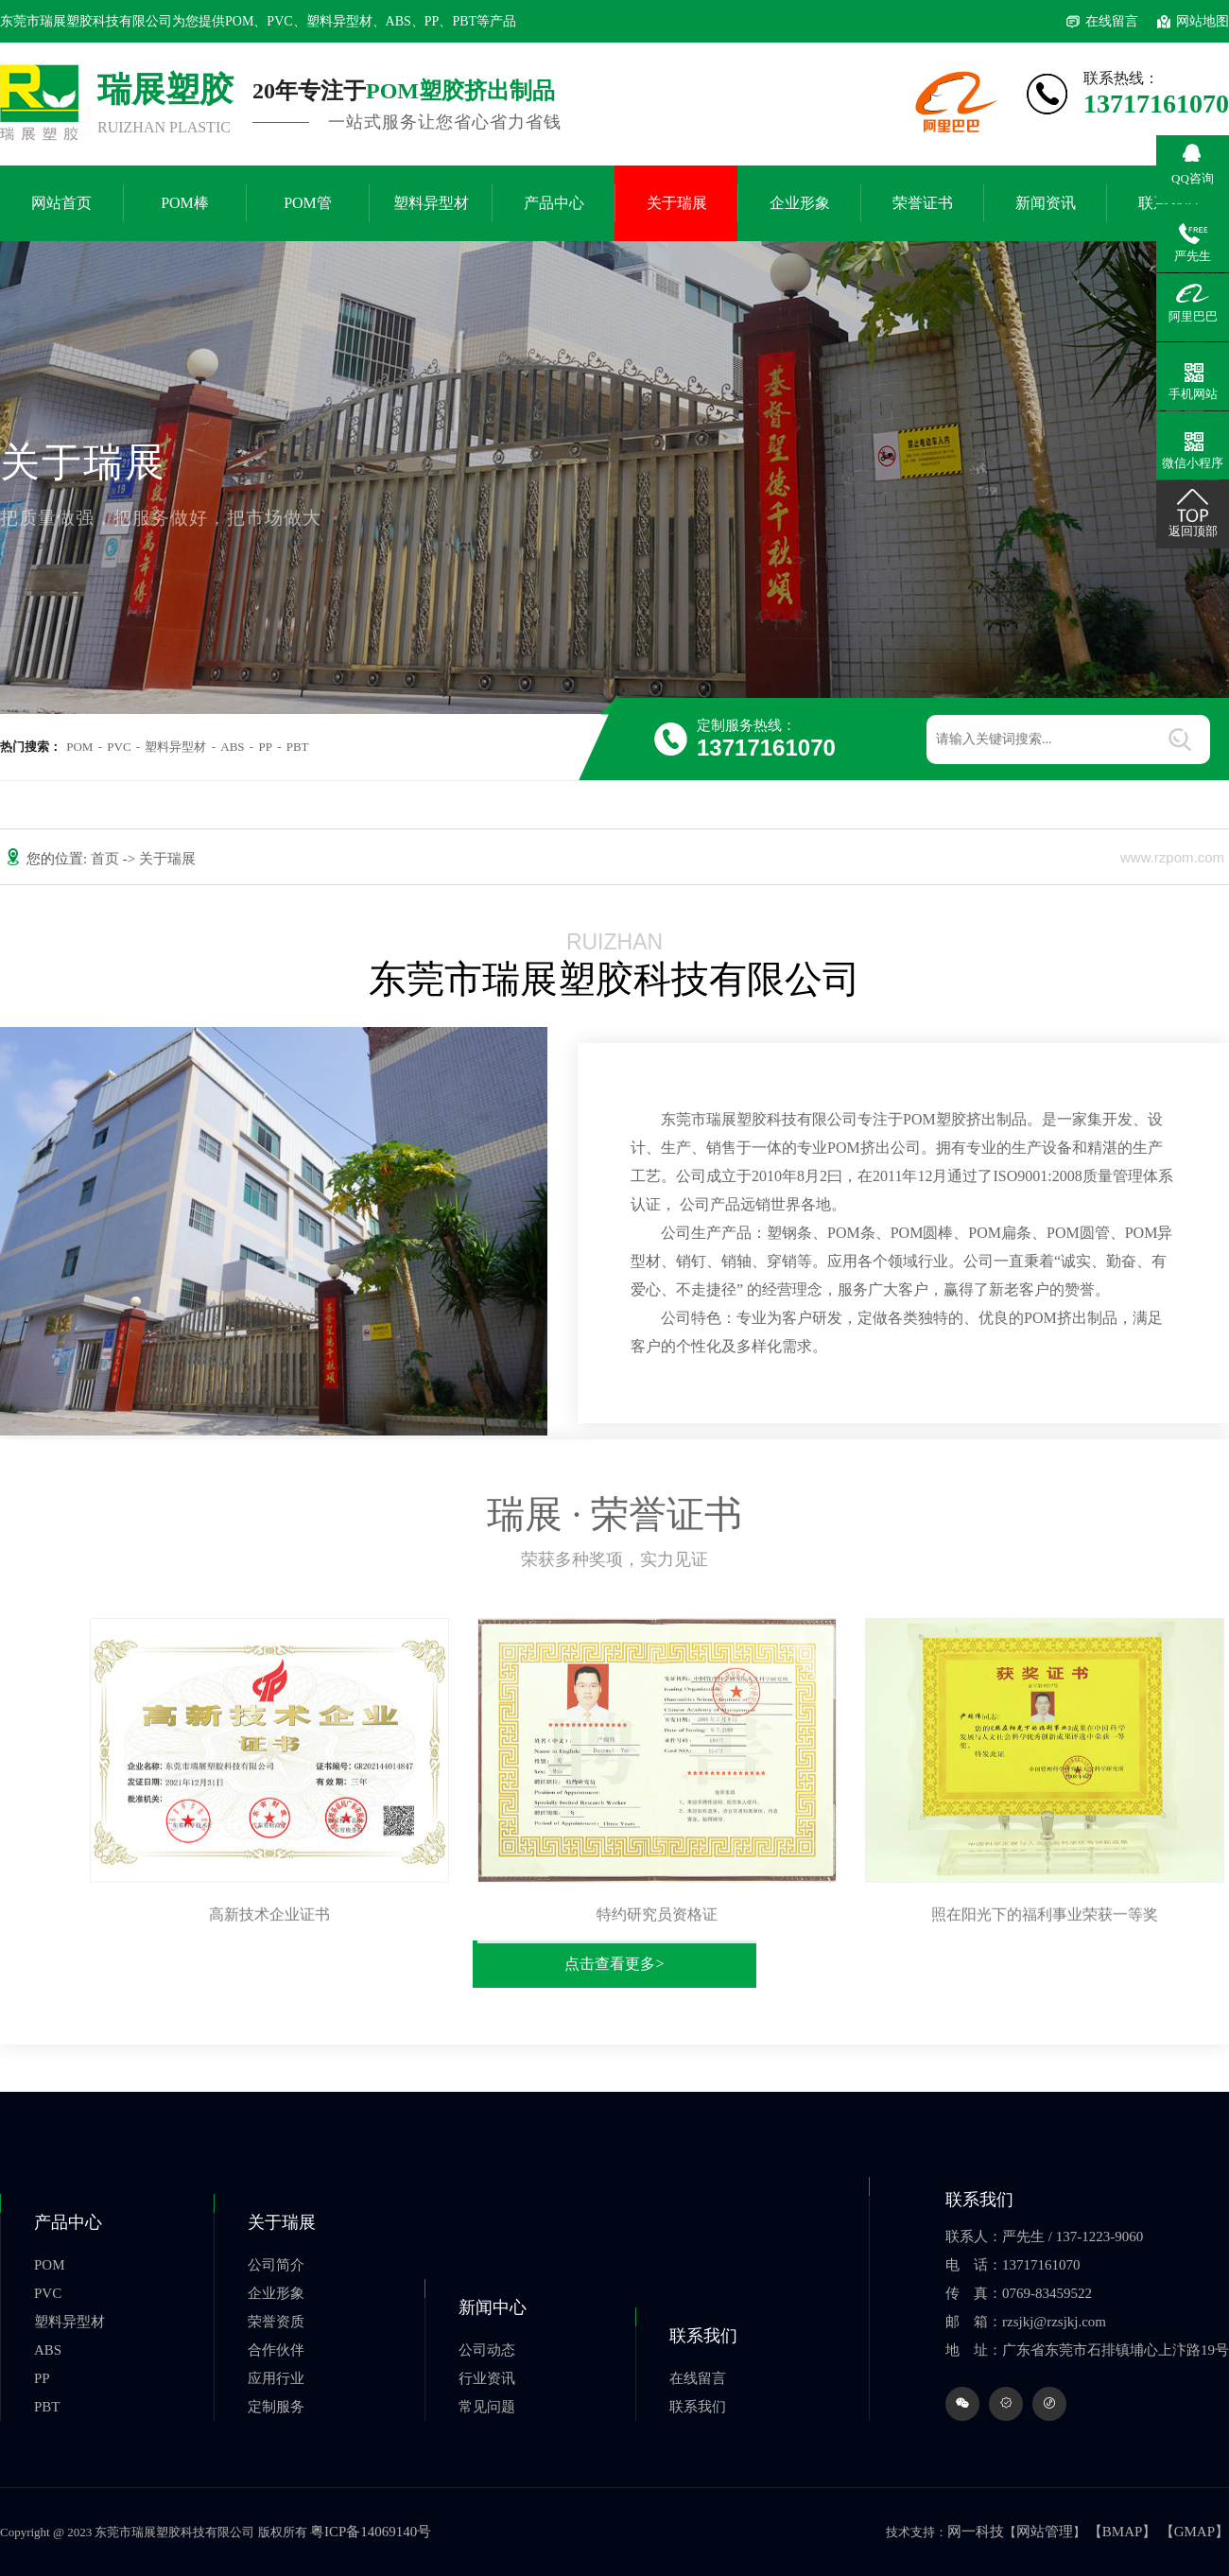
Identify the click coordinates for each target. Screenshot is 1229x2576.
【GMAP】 (1194, 2531)
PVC (118, 747)
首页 (107, 858)
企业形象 (800, 203)
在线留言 (1111, 21)
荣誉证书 (922, 203)
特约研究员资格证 (657, 1924)
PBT (297, 747)
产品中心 (554, 203)
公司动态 (487, 2350)
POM (79, 747)
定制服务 (276, 2406)
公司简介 (276, 2264)
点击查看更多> (614, 1964)
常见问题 (487, 2406)
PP (264, 747)
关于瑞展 (677, 203)
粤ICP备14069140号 (370, 2531)
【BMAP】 (1122, 2531)
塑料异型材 (431, 203)
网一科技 (975, 2531)
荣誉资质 (276, 2321)
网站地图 (1202, 21)
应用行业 (276, 2378)
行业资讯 (487, 2378)
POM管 (308, 203)
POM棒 (185, 203)
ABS (232, 747)
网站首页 (61, 203)
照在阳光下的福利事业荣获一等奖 (1044, 1924)
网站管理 (1044, 2531)
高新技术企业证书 (269, 1924)
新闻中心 (493, 2307)
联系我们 (703, 2335)
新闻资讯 (1045, 203)
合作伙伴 (276, 2350)
